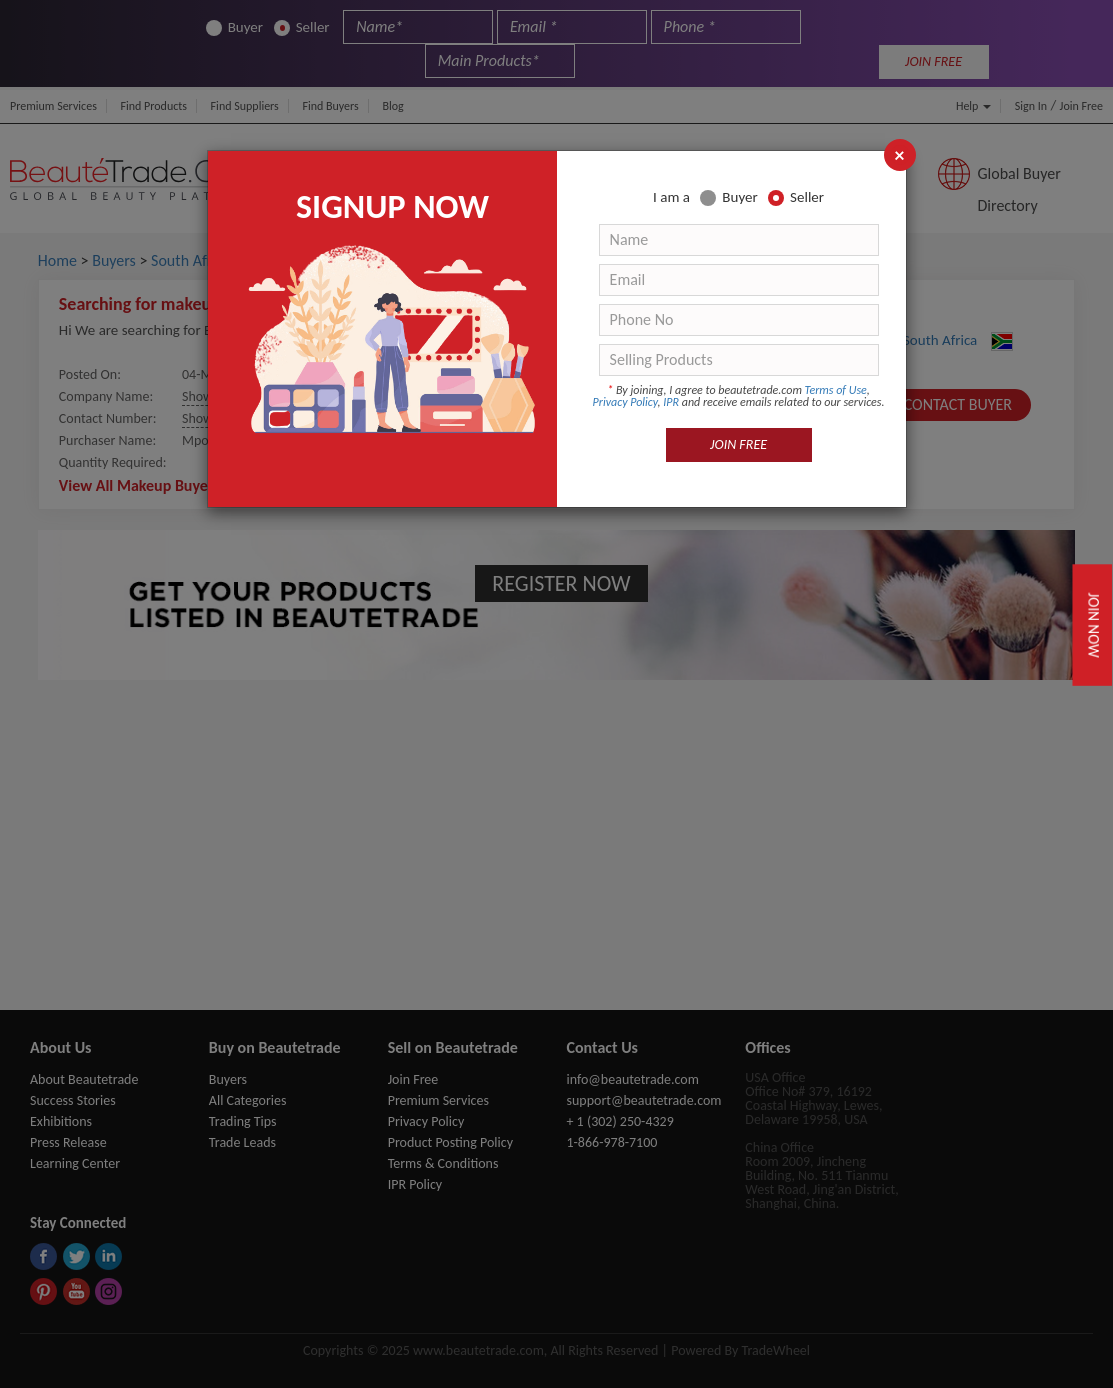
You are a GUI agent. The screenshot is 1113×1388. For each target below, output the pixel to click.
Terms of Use (836, 390)
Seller (796, 197)
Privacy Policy (625, 402)
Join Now (1094, 624)
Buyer (728, 197)
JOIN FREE (738, 444)
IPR (671, 402)
